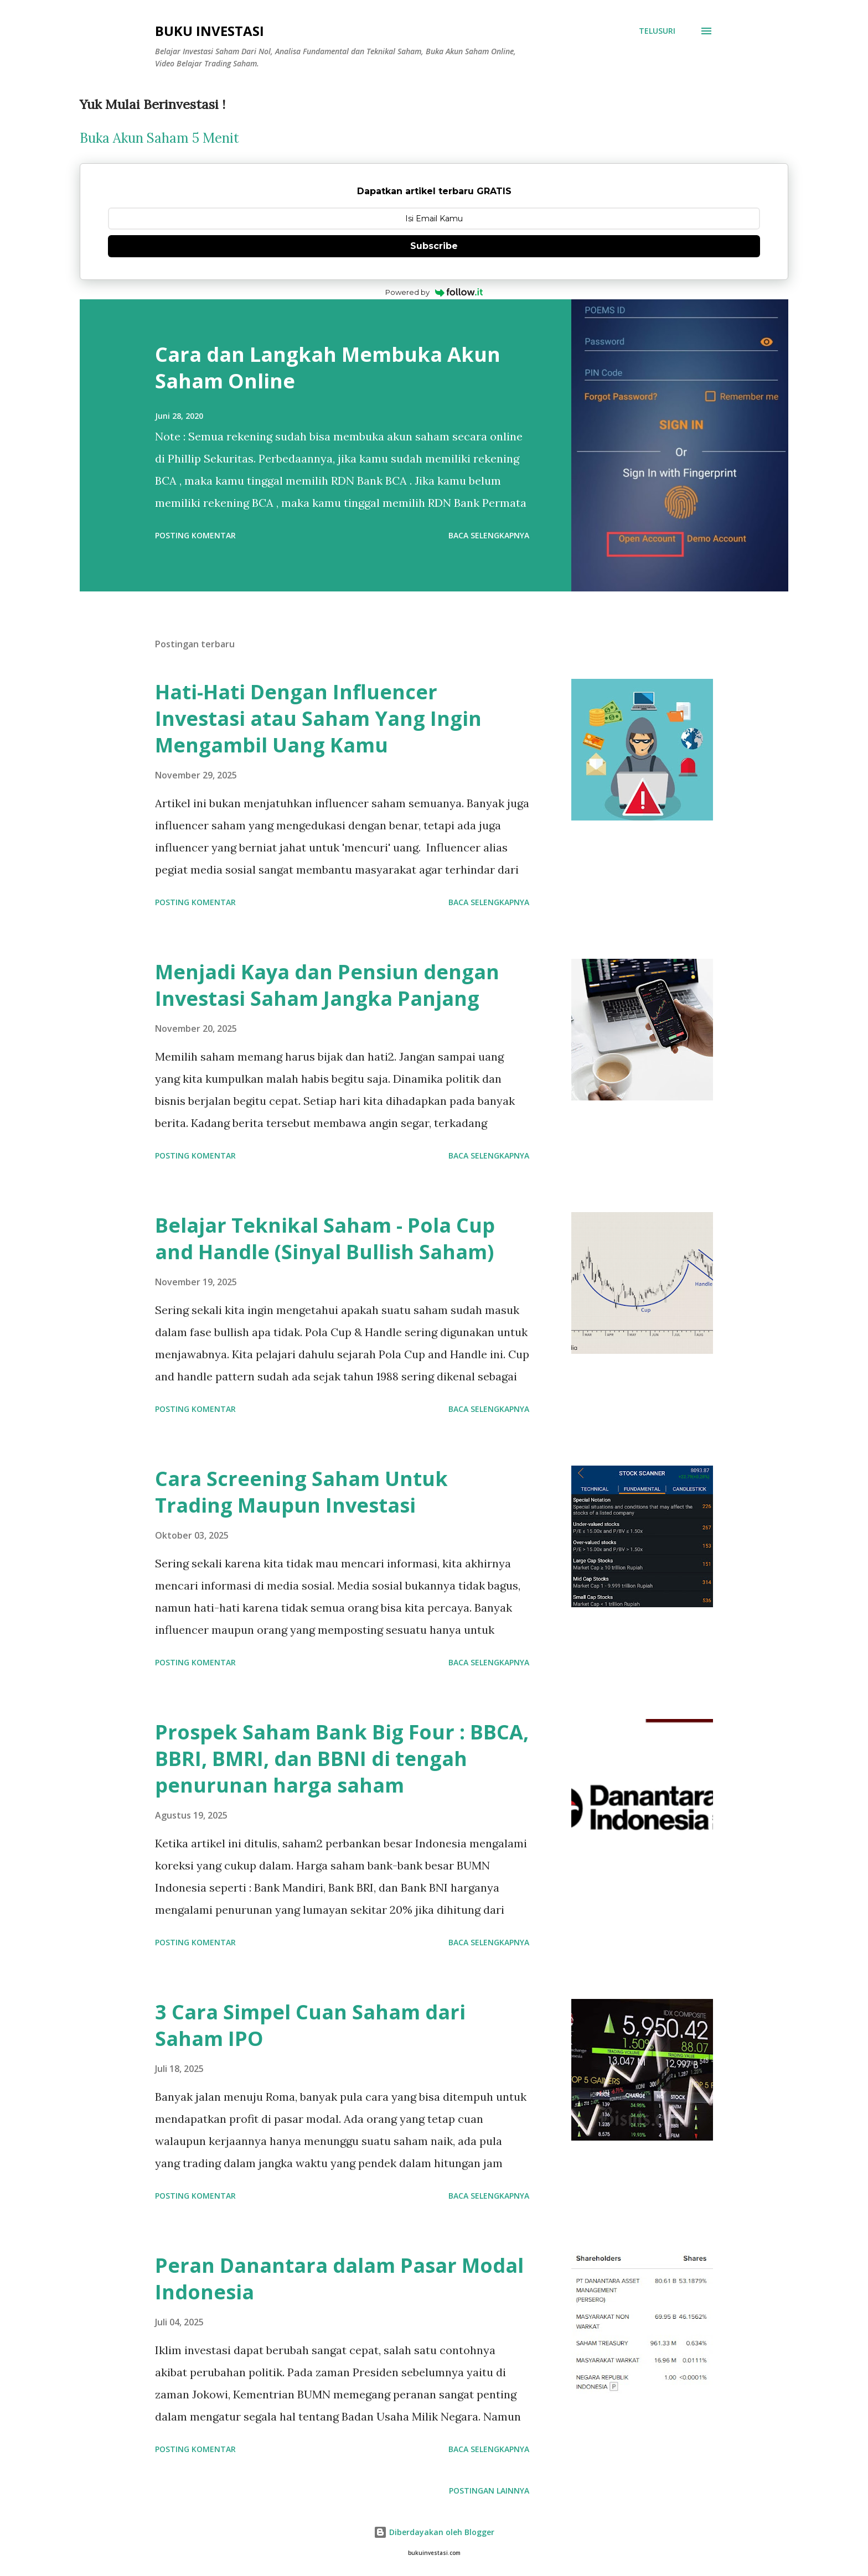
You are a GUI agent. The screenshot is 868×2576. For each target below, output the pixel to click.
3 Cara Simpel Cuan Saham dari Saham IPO (310, 2023)
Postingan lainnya (489, 2489)
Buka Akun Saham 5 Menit (159, 138)
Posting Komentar (195, 535)
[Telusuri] (657, 31)
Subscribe (434, 246)
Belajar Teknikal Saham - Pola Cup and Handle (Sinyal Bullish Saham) (325, 1237)
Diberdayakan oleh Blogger (434, 2530)
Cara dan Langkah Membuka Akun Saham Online (327, 367)
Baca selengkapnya (488, 535)
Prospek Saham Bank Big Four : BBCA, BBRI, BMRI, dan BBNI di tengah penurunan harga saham (342, 1757)
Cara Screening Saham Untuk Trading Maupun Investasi (301, 1490)
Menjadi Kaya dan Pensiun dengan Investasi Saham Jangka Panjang (327, 983)
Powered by (434, 292)
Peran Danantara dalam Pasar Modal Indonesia (339, 2277)
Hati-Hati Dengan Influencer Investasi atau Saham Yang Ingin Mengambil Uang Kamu (318, 717)
